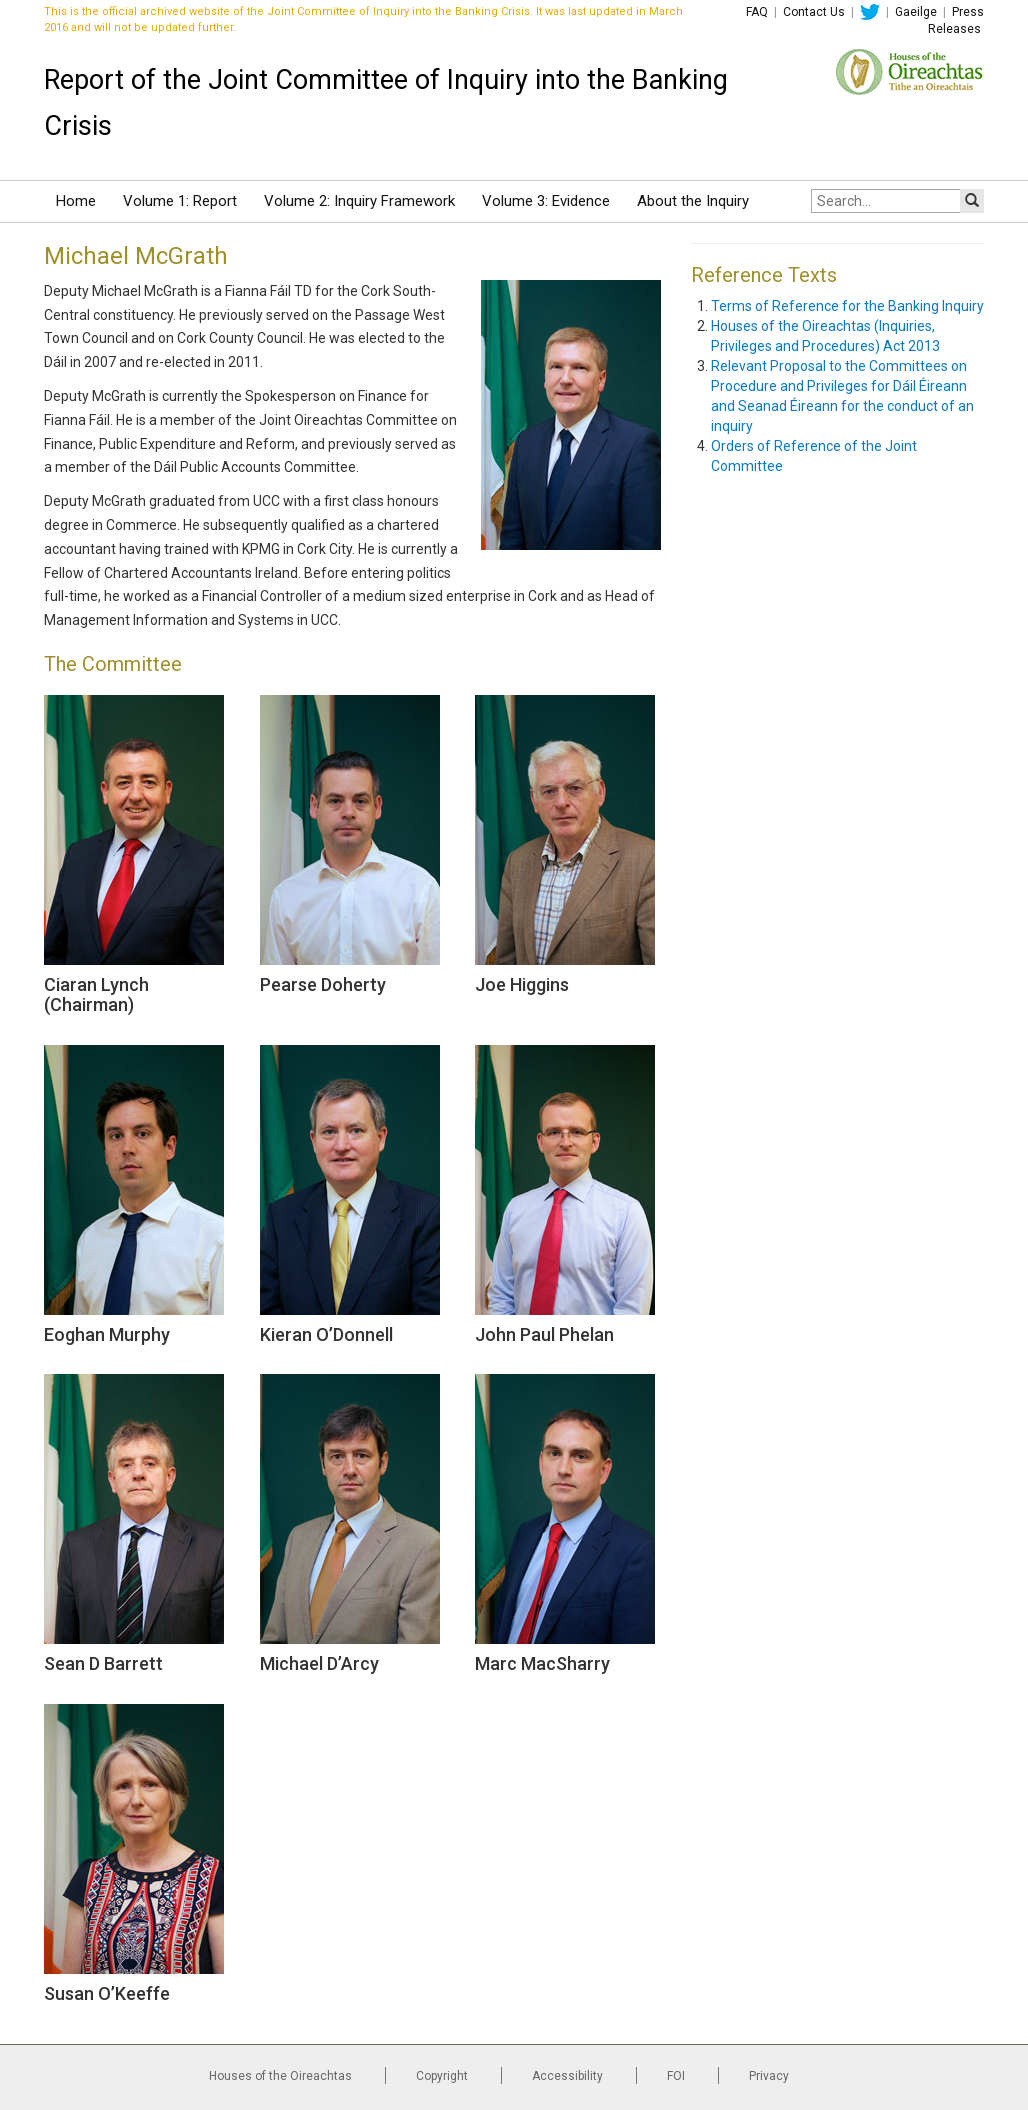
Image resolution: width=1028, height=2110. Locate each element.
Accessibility (567, 2076)
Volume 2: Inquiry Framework (359, 201)
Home (76, 201)
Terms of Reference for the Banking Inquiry (847, 306)
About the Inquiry (693, 201)
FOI (676, 2076)
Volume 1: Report (180, 201)
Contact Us (814, 12)
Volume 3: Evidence (546, 201)
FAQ (757, 12)
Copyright (442, 2076)
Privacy (769, 2076)
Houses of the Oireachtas (280, 2076)
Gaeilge (916, 12)
